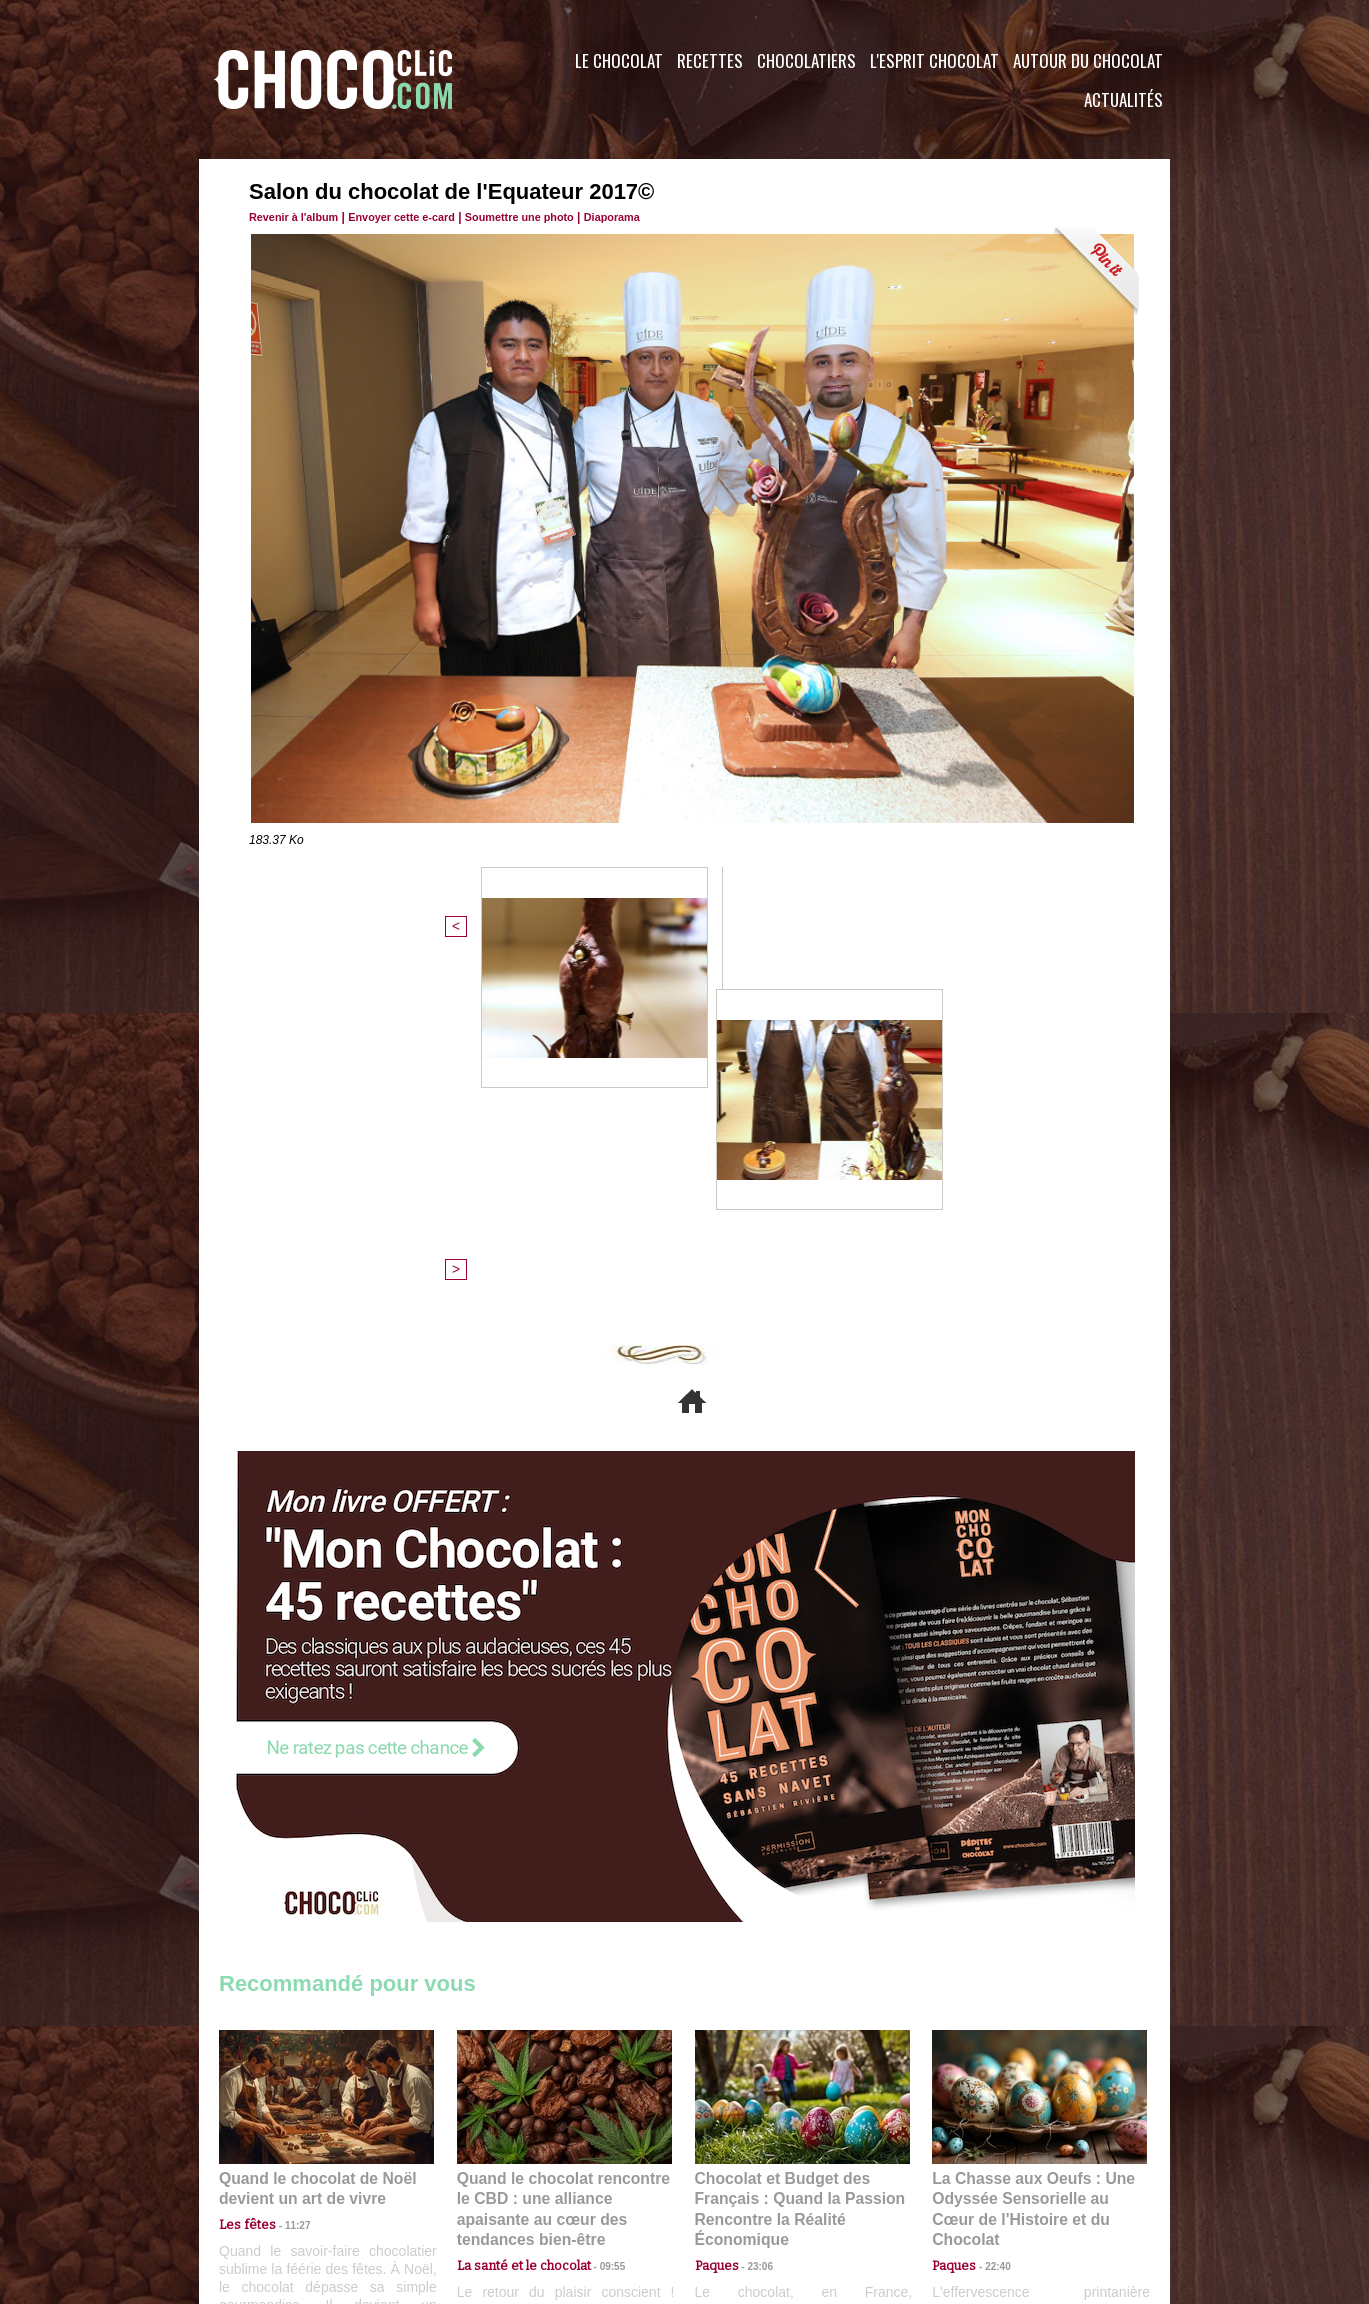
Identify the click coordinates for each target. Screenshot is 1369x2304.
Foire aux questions (991, 2183)
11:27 (286, 1881)
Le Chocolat (619, 60)
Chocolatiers (806, 60)
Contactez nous (279, 2183)
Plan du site (740, 2183)
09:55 (597, 1900)
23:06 (753, 1920)
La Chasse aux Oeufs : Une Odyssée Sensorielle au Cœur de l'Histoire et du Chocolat (1031, 1856)
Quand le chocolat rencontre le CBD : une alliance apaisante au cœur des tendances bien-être (563, 1856)
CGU (485, 2183)
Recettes (710, 60)
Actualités (1123, 99)
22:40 (990, 1900)
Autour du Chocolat (1088, 60)
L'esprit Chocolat (934, 60)
